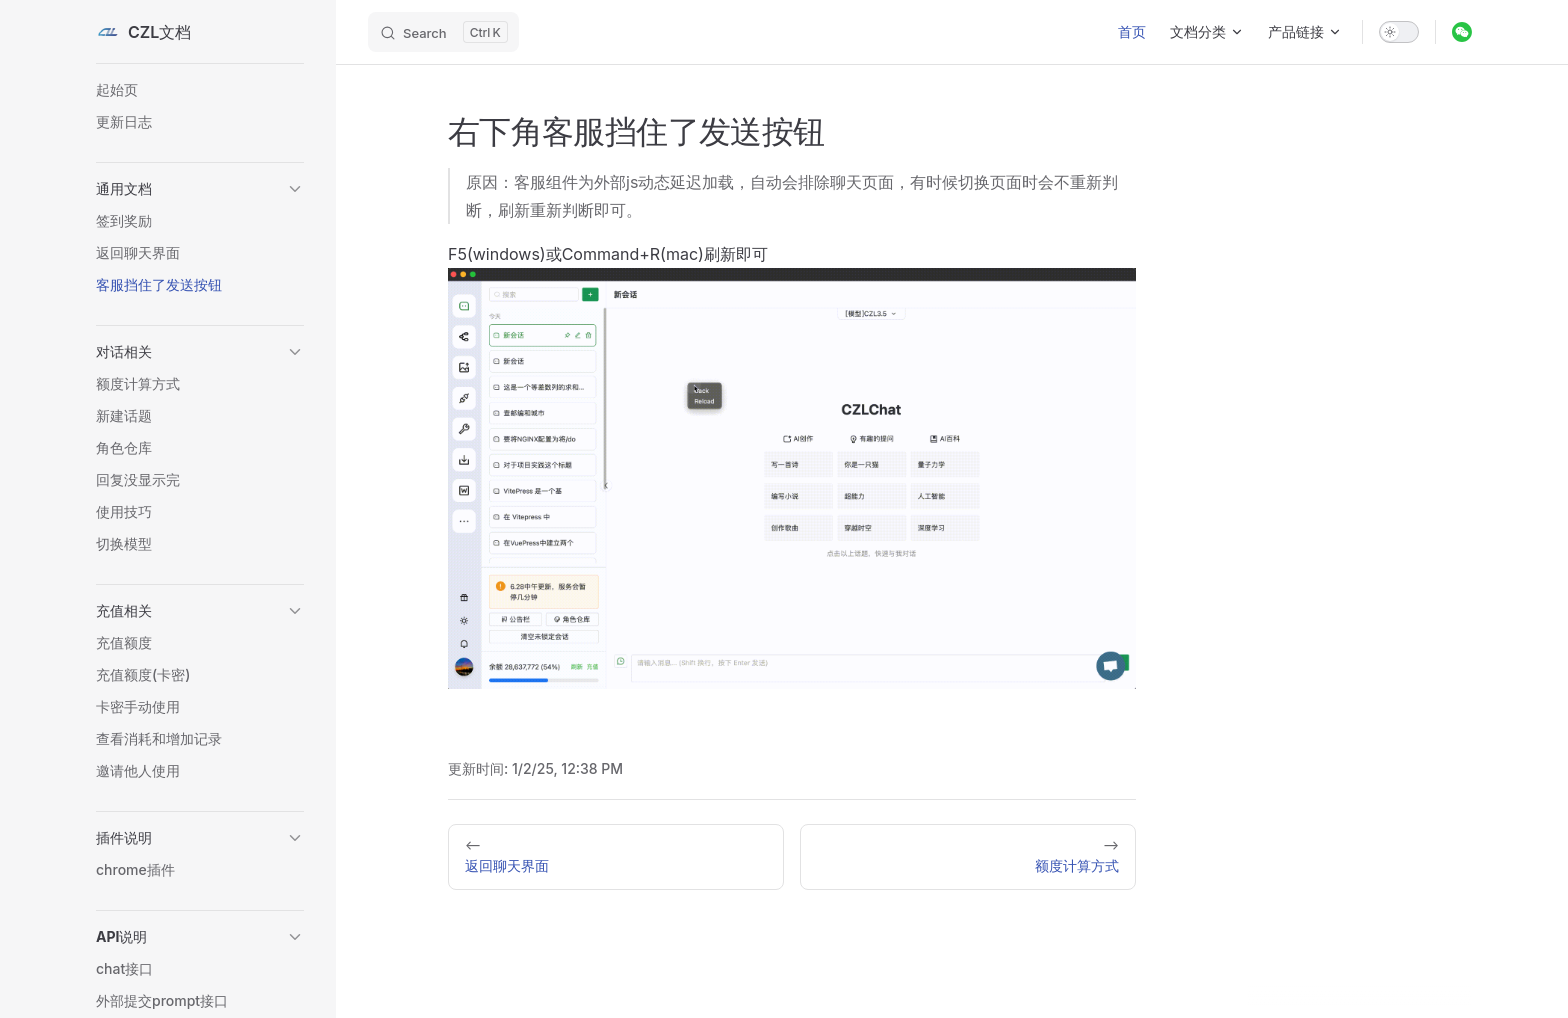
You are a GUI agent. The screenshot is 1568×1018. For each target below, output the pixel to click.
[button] (200, 189)
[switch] (1399, 32)
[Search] (443, 32)
